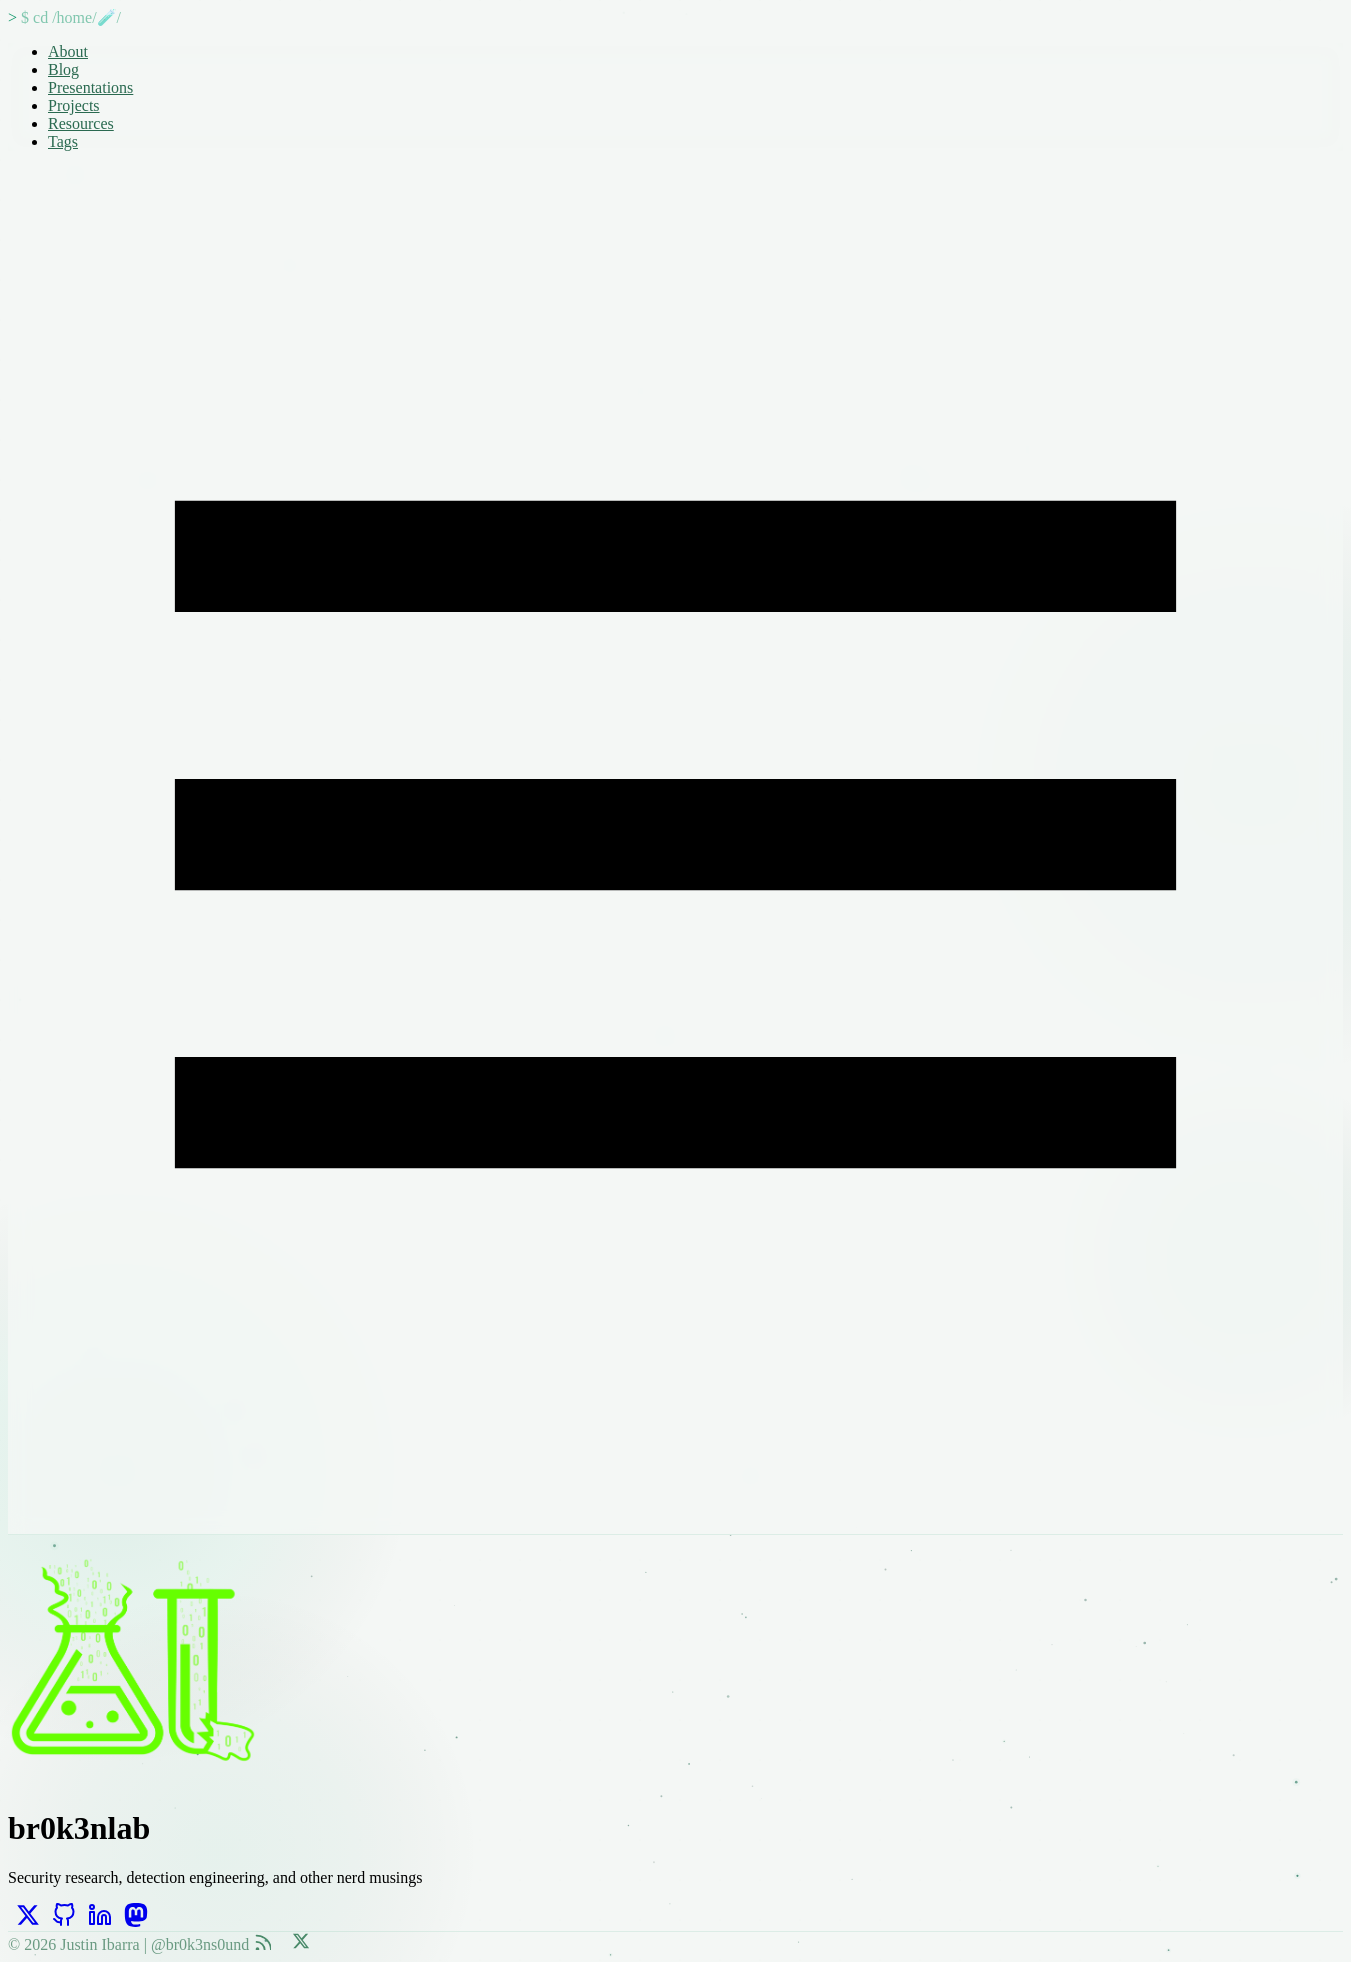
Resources (81, 123)
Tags (63, 141)
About (68, 51)
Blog (63, 69)
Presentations (90, 87)
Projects (74, 105)
